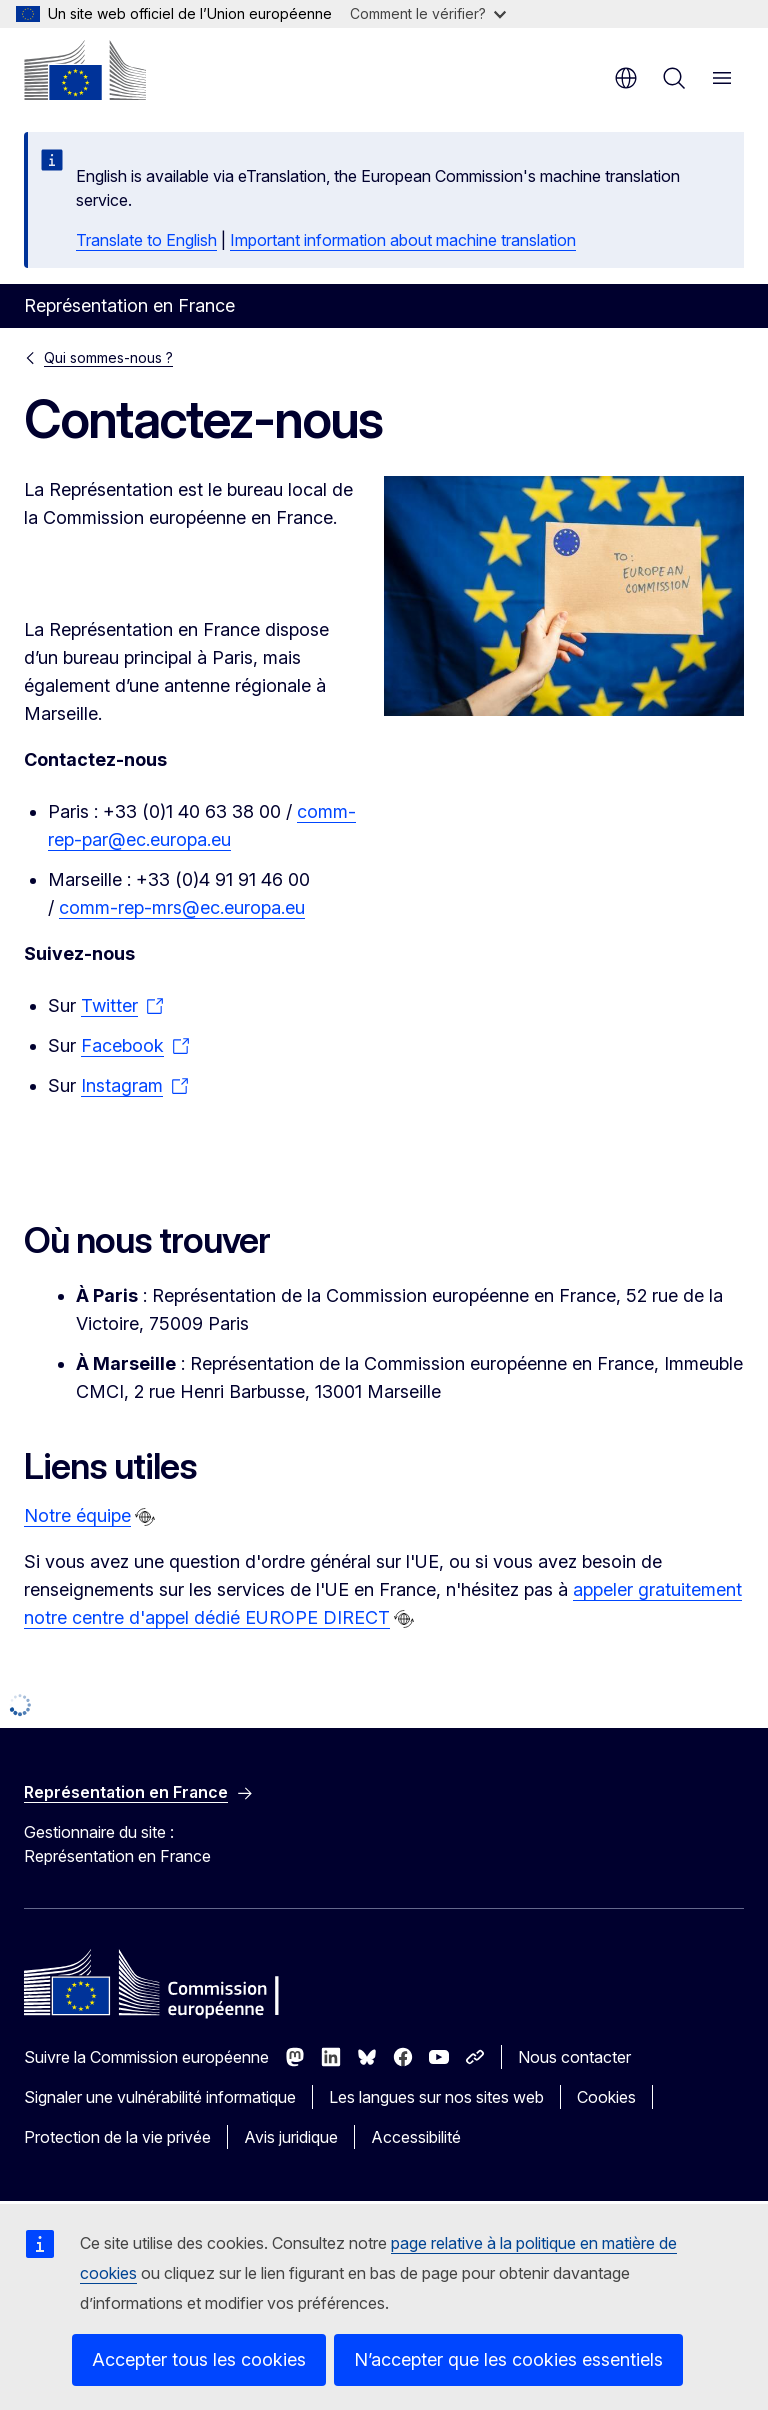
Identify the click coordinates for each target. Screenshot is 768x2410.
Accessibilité (416, 2137)
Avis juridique (291, 2137)
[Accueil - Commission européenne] (85, 70)
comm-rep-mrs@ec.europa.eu (182, 907)
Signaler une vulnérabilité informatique (160, 2097)
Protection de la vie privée (117, 2137)
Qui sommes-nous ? (108, 357)
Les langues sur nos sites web (436, 2097)
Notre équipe (77, 1515)
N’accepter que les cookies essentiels (508, 2359)
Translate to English (146, 240)
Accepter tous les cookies (199, 2359)
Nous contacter (574, 2057)
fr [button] (626, 78)
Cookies (606, 2097)
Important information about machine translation (403, 240)
